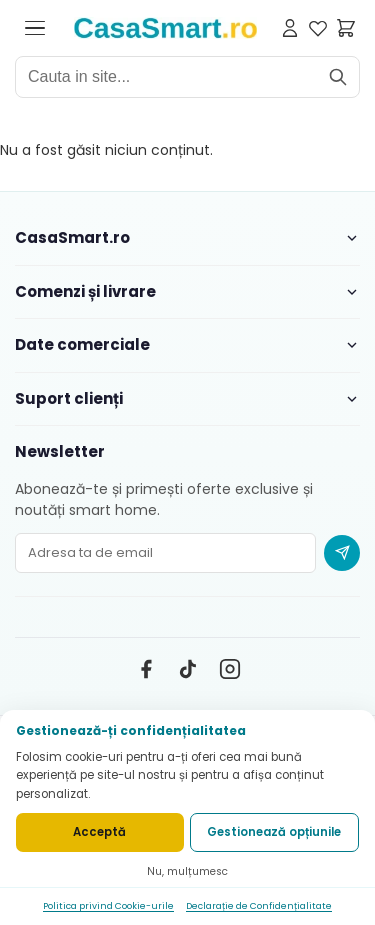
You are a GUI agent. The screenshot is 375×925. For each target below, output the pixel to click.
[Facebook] (146, 669)
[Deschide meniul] (35, 28)
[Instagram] (230, 669)
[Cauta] (338, 77)
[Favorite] (318, 28)
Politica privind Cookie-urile (108, 906)
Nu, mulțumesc (187, 871)
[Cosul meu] (346, 28)
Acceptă (99, 832)
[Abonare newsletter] (342, 553)
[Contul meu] (290, 28)
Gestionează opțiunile (274, 832)
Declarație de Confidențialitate (259, 906)
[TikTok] (188, 669)
